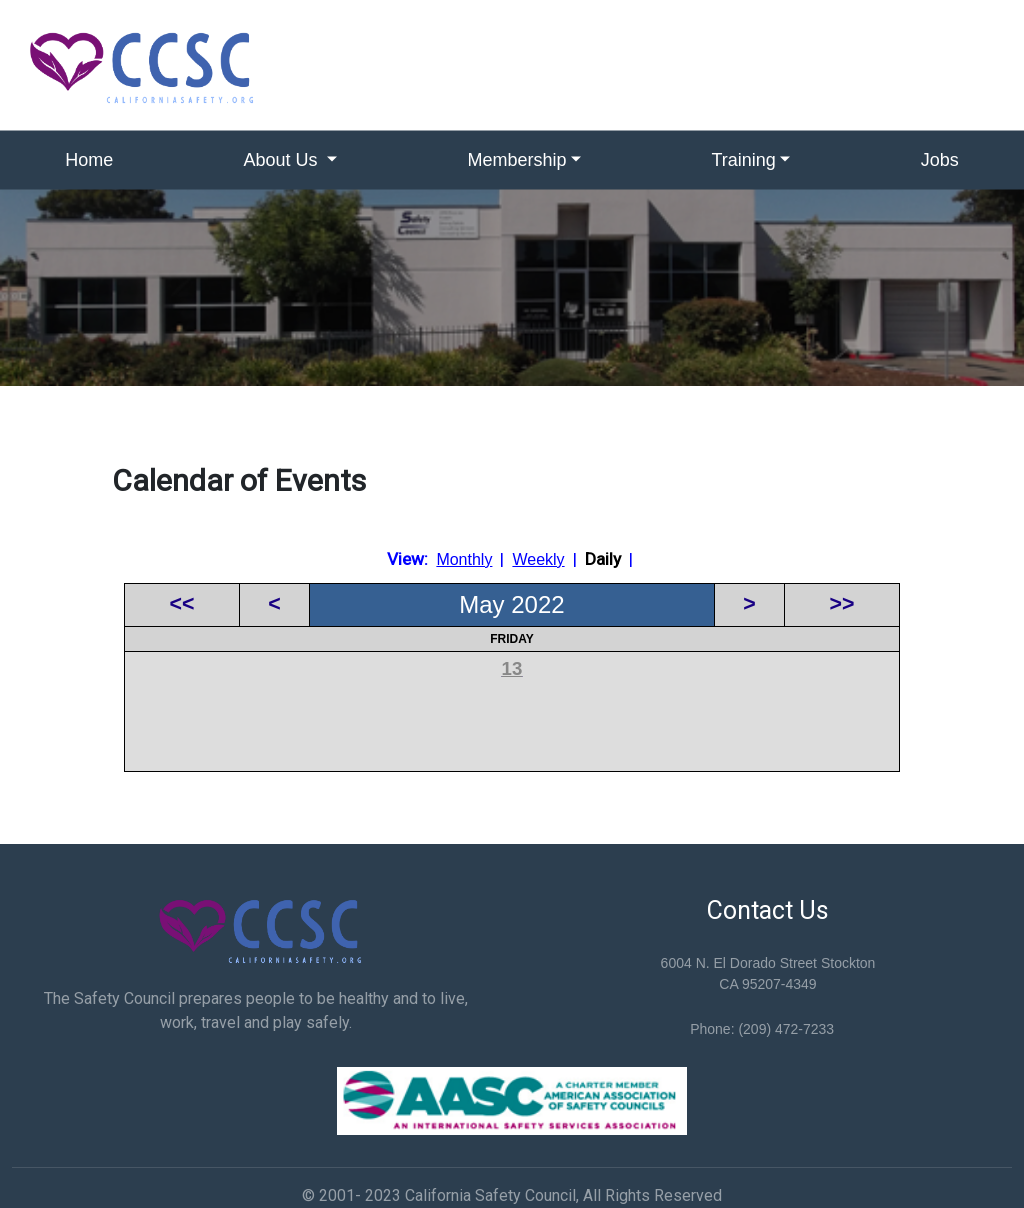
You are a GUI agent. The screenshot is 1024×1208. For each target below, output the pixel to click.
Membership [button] (517, 160)
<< (182, 604)
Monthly (464, 559)
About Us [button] (283, 160)
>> (842, 604)
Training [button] (743, 160)
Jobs (940, 160)
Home (89, 160)
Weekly (538, 559)
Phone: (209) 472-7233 (762, 1029)
